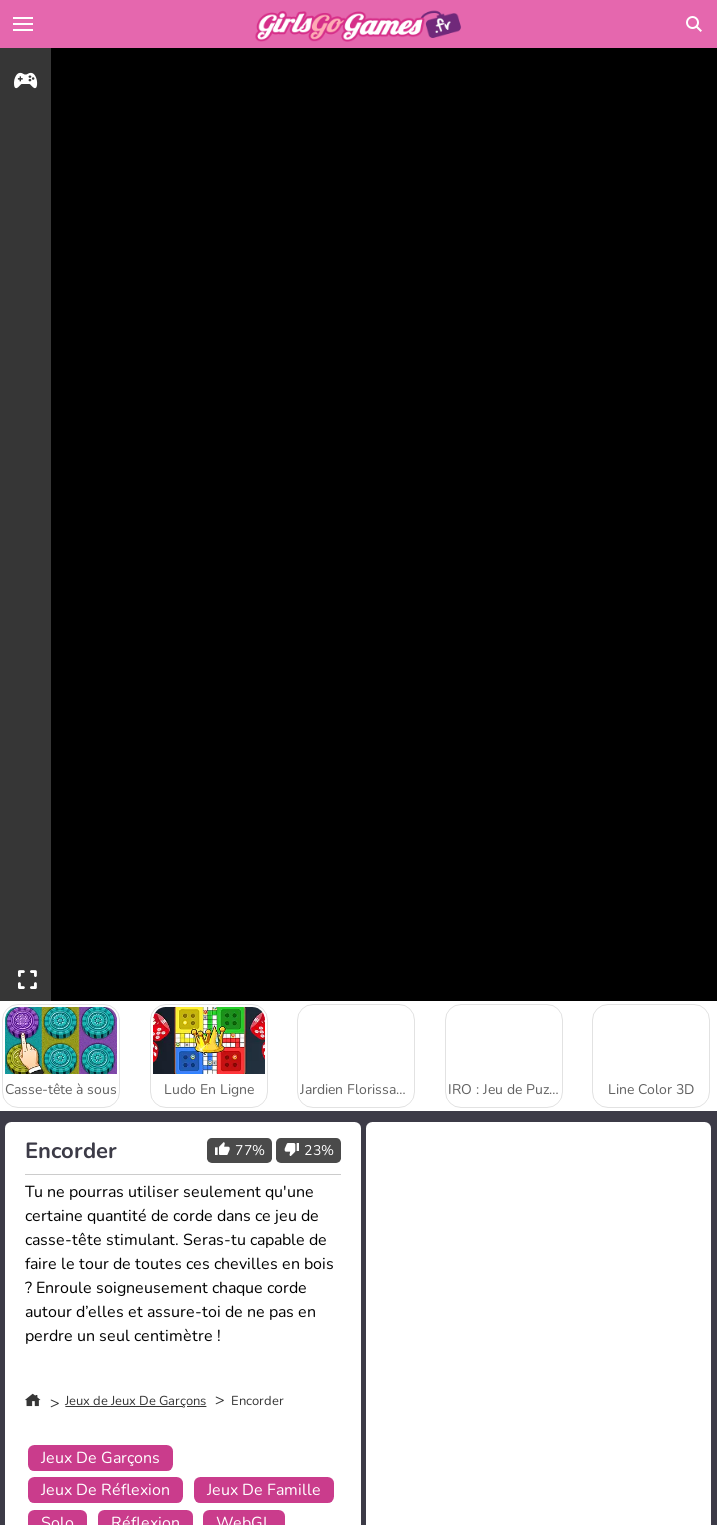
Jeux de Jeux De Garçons (135, 1401)
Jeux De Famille (264, 1490)
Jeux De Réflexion (105, 1490)
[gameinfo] (25, 83)
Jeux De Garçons (100, 1458)
